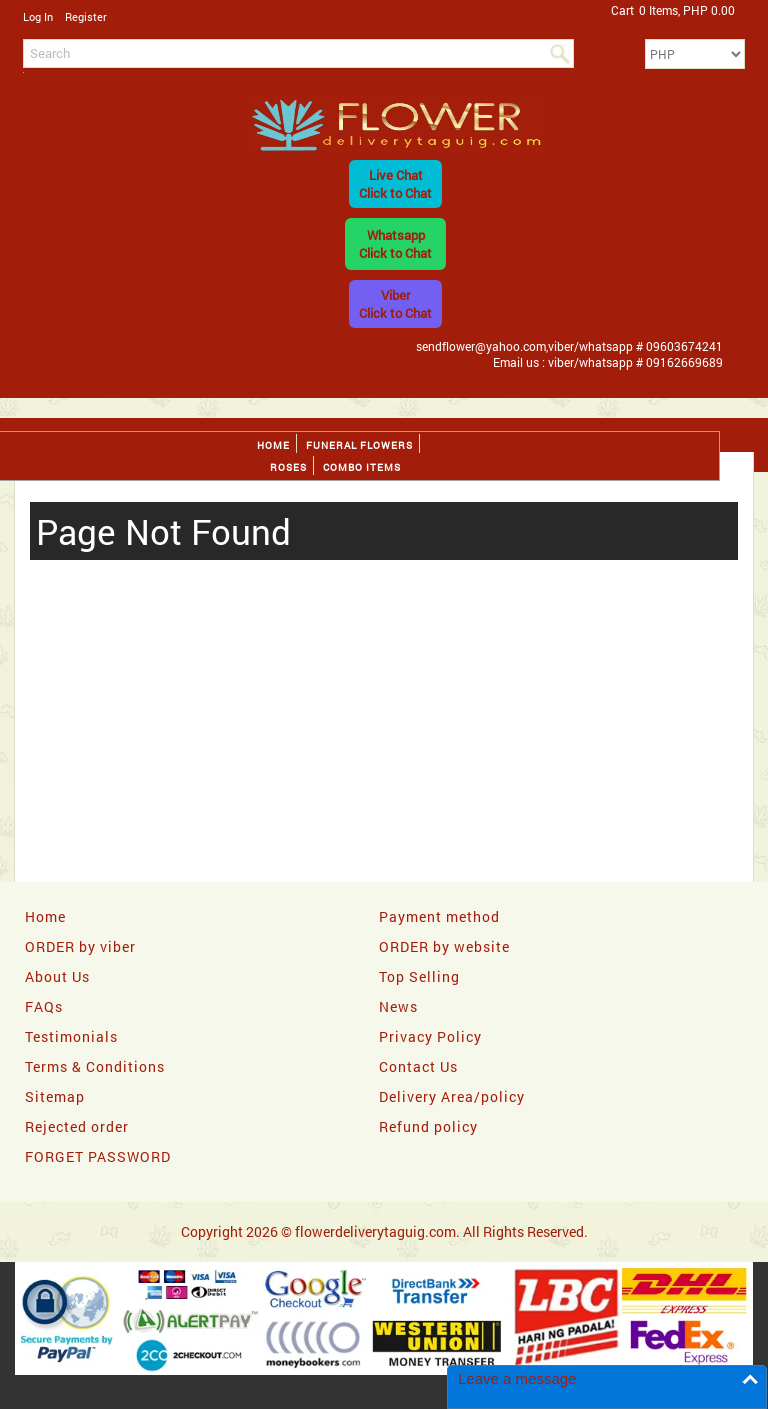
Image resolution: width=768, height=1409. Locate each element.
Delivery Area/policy (452, 1096)
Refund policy (428, 1126)
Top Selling (419, 976)
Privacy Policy (430, 1036)
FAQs (44, 1006)
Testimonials (71, 1036)
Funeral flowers (359, 445)
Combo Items (362, 467)
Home (273, 445)
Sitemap (55, 1096)
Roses (288, 467)
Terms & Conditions (95, 1066)
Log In (38, 16)
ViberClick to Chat (395, 304)
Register (86, 16)
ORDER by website (444, 946)
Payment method (439, 916)
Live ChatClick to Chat (395, 184)
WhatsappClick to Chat (395, 244)
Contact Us (418, 1066)
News (398, 1006)
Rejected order (77, 1126)
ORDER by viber (80, 946)
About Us (57, 976)
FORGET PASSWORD (98, 1156)
